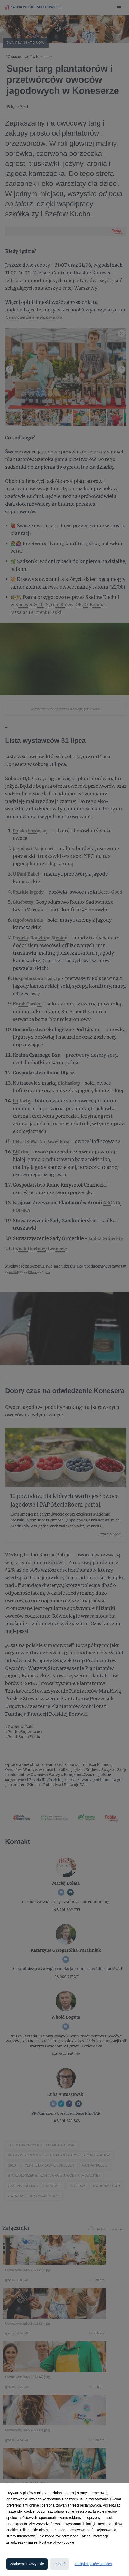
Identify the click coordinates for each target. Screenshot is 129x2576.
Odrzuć (59, 2564)
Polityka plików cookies (93, 2564)
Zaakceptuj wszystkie (27, 2564)
